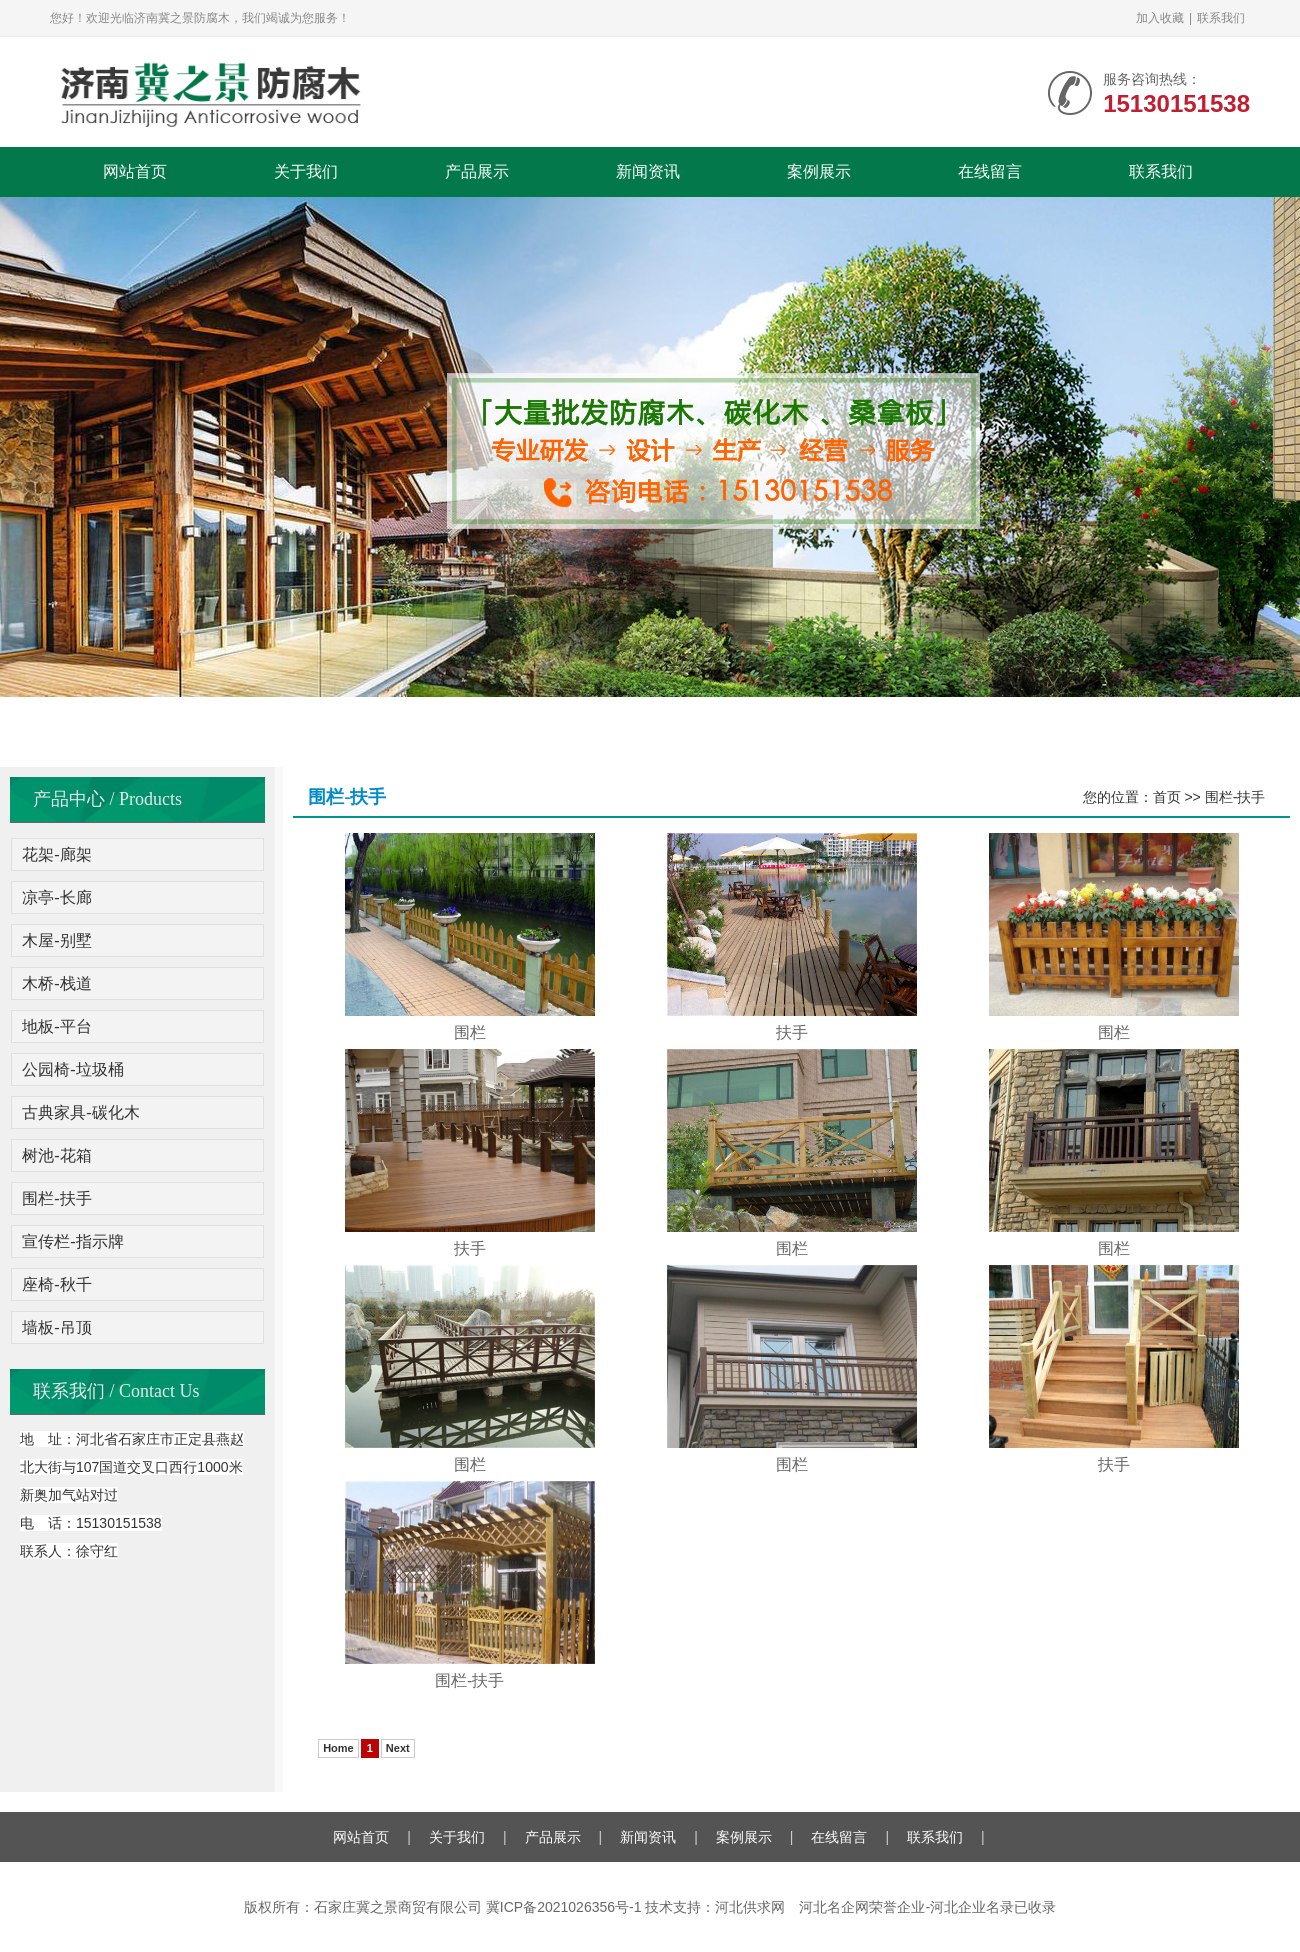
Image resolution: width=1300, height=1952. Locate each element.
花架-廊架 (56, 854)
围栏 (470, 1032)
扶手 (792, 1032)
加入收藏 (1160, 18)
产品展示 (477, 171)
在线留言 (990, 171)
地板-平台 (56, 1026)
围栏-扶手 (56, 1198)
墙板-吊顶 (56, 1327)
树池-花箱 (56, 1155)
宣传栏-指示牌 (72, 1241)
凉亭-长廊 (56, 897)
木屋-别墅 (56, 940)
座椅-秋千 (56, 1284)
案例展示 (819, 171)
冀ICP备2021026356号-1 (564, 1907)
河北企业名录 (972, 1907)
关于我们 (306, 171)
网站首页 (135, 171)
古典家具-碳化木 (80, 1112)
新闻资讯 (648, 171)
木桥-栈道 (56, 983)
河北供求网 (750, 1907)
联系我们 (1221, 18)
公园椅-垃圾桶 (72, 1069)
